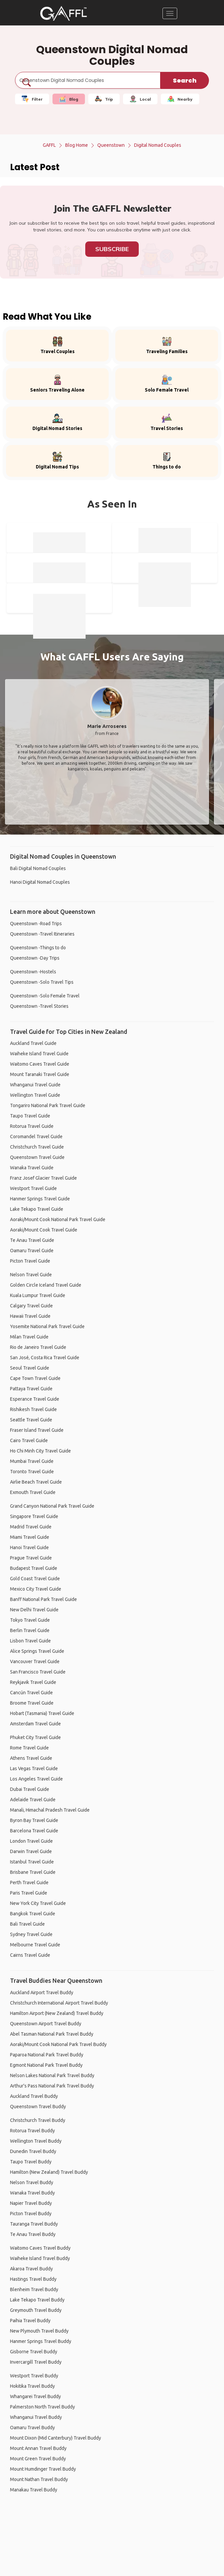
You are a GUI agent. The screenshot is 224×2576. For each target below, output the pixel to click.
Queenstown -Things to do (38, 947)
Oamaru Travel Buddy (32, 2427)
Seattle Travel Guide (31, 1419)
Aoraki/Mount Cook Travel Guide (43, 1229)
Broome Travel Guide (31, 1703)
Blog (68, 99)
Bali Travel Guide (27, 1924)
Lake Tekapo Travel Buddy (37, 2299)
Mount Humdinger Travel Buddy (43, 2469)
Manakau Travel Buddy (33, 2489)
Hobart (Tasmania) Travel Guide (42, 1713)
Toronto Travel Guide (32, 1471)
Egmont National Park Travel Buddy (46, 2065)
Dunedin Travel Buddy (33, 2151)
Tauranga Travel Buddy (34, 2224)
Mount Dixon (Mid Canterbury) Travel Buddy (55, 2438)
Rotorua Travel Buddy (32, 2130)
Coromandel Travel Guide (36, 1136)
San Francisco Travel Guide (38, 1672)
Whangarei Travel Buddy (35, 2396)
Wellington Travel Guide (35, 1095)
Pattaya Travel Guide (31, 1388)
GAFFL (49, 145)
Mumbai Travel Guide (31, 1461)
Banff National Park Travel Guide (43, 1599)
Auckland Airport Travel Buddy (41, 1992)
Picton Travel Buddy (30, 2213)
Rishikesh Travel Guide (33, 1409)
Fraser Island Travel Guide (37, 1430)
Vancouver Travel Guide (35, 1661)
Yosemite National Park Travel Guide (47, 1326)
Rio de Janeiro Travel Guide (38, 1347)
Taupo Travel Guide (30, 1115)
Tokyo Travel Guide (30, 1620)
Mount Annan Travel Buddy (38, 2448)
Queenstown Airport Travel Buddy (45, 2023)
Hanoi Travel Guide (29, 1547)
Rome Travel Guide (29, 1747)
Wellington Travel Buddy (36, 2141)
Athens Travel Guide (31, 1758)
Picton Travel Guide (30, 1261)
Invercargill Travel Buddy (36, 2362)
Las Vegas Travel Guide (34, 1768)
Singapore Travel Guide (34, 1516)
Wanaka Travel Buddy (32, 2192)
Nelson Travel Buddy (31, 2182)
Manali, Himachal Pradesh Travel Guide (50, 1810)
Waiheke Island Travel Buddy (40, 2258)
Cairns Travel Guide (30, 1955)
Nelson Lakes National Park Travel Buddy (52, 2075)
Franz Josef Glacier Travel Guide (43, 1178)
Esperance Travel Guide (34, 1399)
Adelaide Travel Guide (32, 1799)
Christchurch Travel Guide (37, 1147)
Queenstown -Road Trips (36, 923)
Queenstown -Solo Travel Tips (42, 982)
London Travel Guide (31, 1841)
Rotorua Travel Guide (31, 1126)
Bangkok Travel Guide (32, 1913)
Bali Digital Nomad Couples (38, 868)
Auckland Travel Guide (33, 1043)
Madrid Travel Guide (30, 1526)
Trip (104, 99)
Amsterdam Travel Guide (35, 1723)
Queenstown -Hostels (33, 971)
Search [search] (185, 80)
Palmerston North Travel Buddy (42, 2406)
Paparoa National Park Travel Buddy (46, 2054)
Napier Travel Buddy (31, 2203)
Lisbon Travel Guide (30, 1640)
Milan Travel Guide (29, 1336)
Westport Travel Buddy (34, 2375)
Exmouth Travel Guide (32, 1492)
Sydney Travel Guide (31, 1934)
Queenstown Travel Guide (37, 1157)
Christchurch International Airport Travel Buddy (59, 2003)
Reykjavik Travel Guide (33, 1682)
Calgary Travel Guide (31, 1305)
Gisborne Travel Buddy (33, 2351)
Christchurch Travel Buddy (37, 2120)
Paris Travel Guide (28, 1893)
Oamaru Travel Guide (31, 1250)
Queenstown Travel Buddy (38, 2106)
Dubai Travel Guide (29, 1789)
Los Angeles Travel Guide (36, 1779)
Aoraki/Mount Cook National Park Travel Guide (57, 1219)
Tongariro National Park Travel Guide (47, 1105)
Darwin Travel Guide (31, 1851)
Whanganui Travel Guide (35, 1084)
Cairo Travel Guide (29, 1440)
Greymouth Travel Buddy (36, 2310)
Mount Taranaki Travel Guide (39, 1074)
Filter (32, 99)
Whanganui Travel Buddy (36, 2417)
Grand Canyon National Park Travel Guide (52, 1506)
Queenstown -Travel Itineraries (42, 934)
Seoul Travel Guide (29, 1368)
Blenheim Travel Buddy (34, 2289)
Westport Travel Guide (33, 1188)
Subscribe (112, 249)
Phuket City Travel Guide (35, 1737)
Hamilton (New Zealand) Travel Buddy (49, 2172)
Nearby (180, 99)
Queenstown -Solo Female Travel (45, 995)
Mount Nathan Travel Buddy (39, 2479)
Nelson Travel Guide (31, 1274)
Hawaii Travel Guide (30, 1316)
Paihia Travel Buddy (30, 2320)
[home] (63, 13)
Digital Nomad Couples (157, 145)
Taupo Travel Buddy (30, 2161)
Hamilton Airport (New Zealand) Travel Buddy (56, 2013)
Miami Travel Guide (29, 1537)
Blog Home (76, 145)
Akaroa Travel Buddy (31, 2268)
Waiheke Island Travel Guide (39, 1053)
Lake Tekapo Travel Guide (36, 1209)
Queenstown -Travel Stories (39, 1006)
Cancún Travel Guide (31, 1692)
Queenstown (111, 145)
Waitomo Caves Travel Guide (39, 1064)
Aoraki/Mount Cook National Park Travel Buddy (58, 2044)
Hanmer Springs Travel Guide (40, 1198)
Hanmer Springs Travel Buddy (40, 2341)
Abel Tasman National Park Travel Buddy (51, 2034)
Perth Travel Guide (29, 1882)
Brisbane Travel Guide (32, 1872)
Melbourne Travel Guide (35, 1944)
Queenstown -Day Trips (35, 958)
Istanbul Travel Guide (32, 1861)
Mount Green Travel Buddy (38, 2458)
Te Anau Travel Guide (32, 1240)
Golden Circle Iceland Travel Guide (45, 1285)
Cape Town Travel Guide (35, 1378)
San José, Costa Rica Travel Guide (44, 1357)
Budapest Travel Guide (33, 1568)
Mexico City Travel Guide (35, 1589)
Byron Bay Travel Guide (34, 1820)
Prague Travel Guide (31, 1558)
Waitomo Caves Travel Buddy (40, 2248)
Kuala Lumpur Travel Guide (37, 1295)
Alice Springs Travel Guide (37, 1651)
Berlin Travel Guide (29, 1630)
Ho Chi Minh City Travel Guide (40, 1451)
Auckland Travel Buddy (34, 2096)
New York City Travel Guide (38, 1903)
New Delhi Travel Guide (34, 1609)
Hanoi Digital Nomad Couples (40, 882)
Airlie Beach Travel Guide (36, 1482)
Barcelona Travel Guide (34, 1830)
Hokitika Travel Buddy (32, 2386)
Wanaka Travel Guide (31, 1167)
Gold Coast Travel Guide (35, 1578)
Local (140, 99)
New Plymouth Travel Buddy (39, 2331)
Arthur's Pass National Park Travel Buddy (52, 2085)
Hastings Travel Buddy (33, 2279)
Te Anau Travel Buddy (32, 2234)
